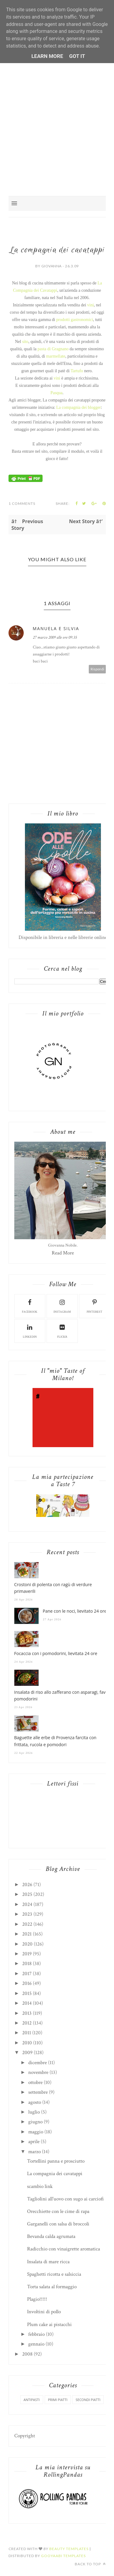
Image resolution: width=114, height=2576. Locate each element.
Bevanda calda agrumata (51, 2236)
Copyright (24, 2435)
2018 (27, 1963)
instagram (62, 1305)
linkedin (30, 1330)
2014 (27, 2003)
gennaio (36, 2344)
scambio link (40, 2186)
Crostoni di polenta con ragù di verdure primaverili (53, 1588)
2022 (27, 1924)
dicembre (37, 2062)
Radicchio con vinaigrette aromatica (63, 2249)
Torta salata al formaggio (52, 2286)
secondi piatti (88, 2399)
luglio (34, 2112)
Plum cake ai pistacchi (49, 2324)
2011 (26, 2032)
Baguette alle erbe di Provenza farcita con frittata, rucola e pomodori (55, 1741)
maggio (35, 2131)
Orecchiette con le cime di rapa (58, 2211)
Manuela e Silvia (56, 628)
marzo (34, 2151)
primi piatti (57, 2399)
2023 (27, 1914)
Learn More (47, 56)
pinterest (94, 1305)
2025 (27, 1894)
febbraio (36, 2334)
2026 (27, 1884)
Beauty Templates (68, 2548)
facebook (29, 1305)
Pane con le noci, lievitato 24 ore (75, 1611)
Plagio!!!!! (37, 2299)
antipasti (32, 2399)
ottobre (35, 2082)
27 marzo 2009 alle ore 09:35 (55, 637)
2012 (27, 2023)
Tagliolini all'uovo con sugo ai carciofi (65, 2199)
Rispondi (97, 669)
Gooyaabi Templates (63, 2555)
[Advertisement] (57, 114)
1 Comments (22, 503)
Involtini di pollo (44, 2311)
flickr (62, 1330)
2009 (27, 2052)
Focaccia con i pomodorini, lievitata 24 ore (55, 1653)
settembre (38, 2092)
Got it (77, 56)
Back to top (90, 2564)
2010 (27, 2042)
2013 (27, 2013)
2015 (27, 1993)
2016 (27, 1983)
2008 (27, 2354)
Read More (63, 1253)
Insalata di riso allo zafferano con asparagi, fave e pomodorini (63, 1695)
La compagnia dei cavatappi (54, 2173)
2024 (27, 1904)
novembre (38, 2072)
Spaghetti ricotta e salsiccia (54, 2274)
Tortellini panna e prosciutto (56, 2161)
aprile (34, 2141)
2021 (27, 1934)
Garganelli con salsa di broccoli (58, 2224)
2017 (27, 1973)
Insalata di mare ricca (48, 2261)
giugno (35, 2121)
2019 (27, 1953)
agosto (34, 2102)
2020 (27, 1944)
